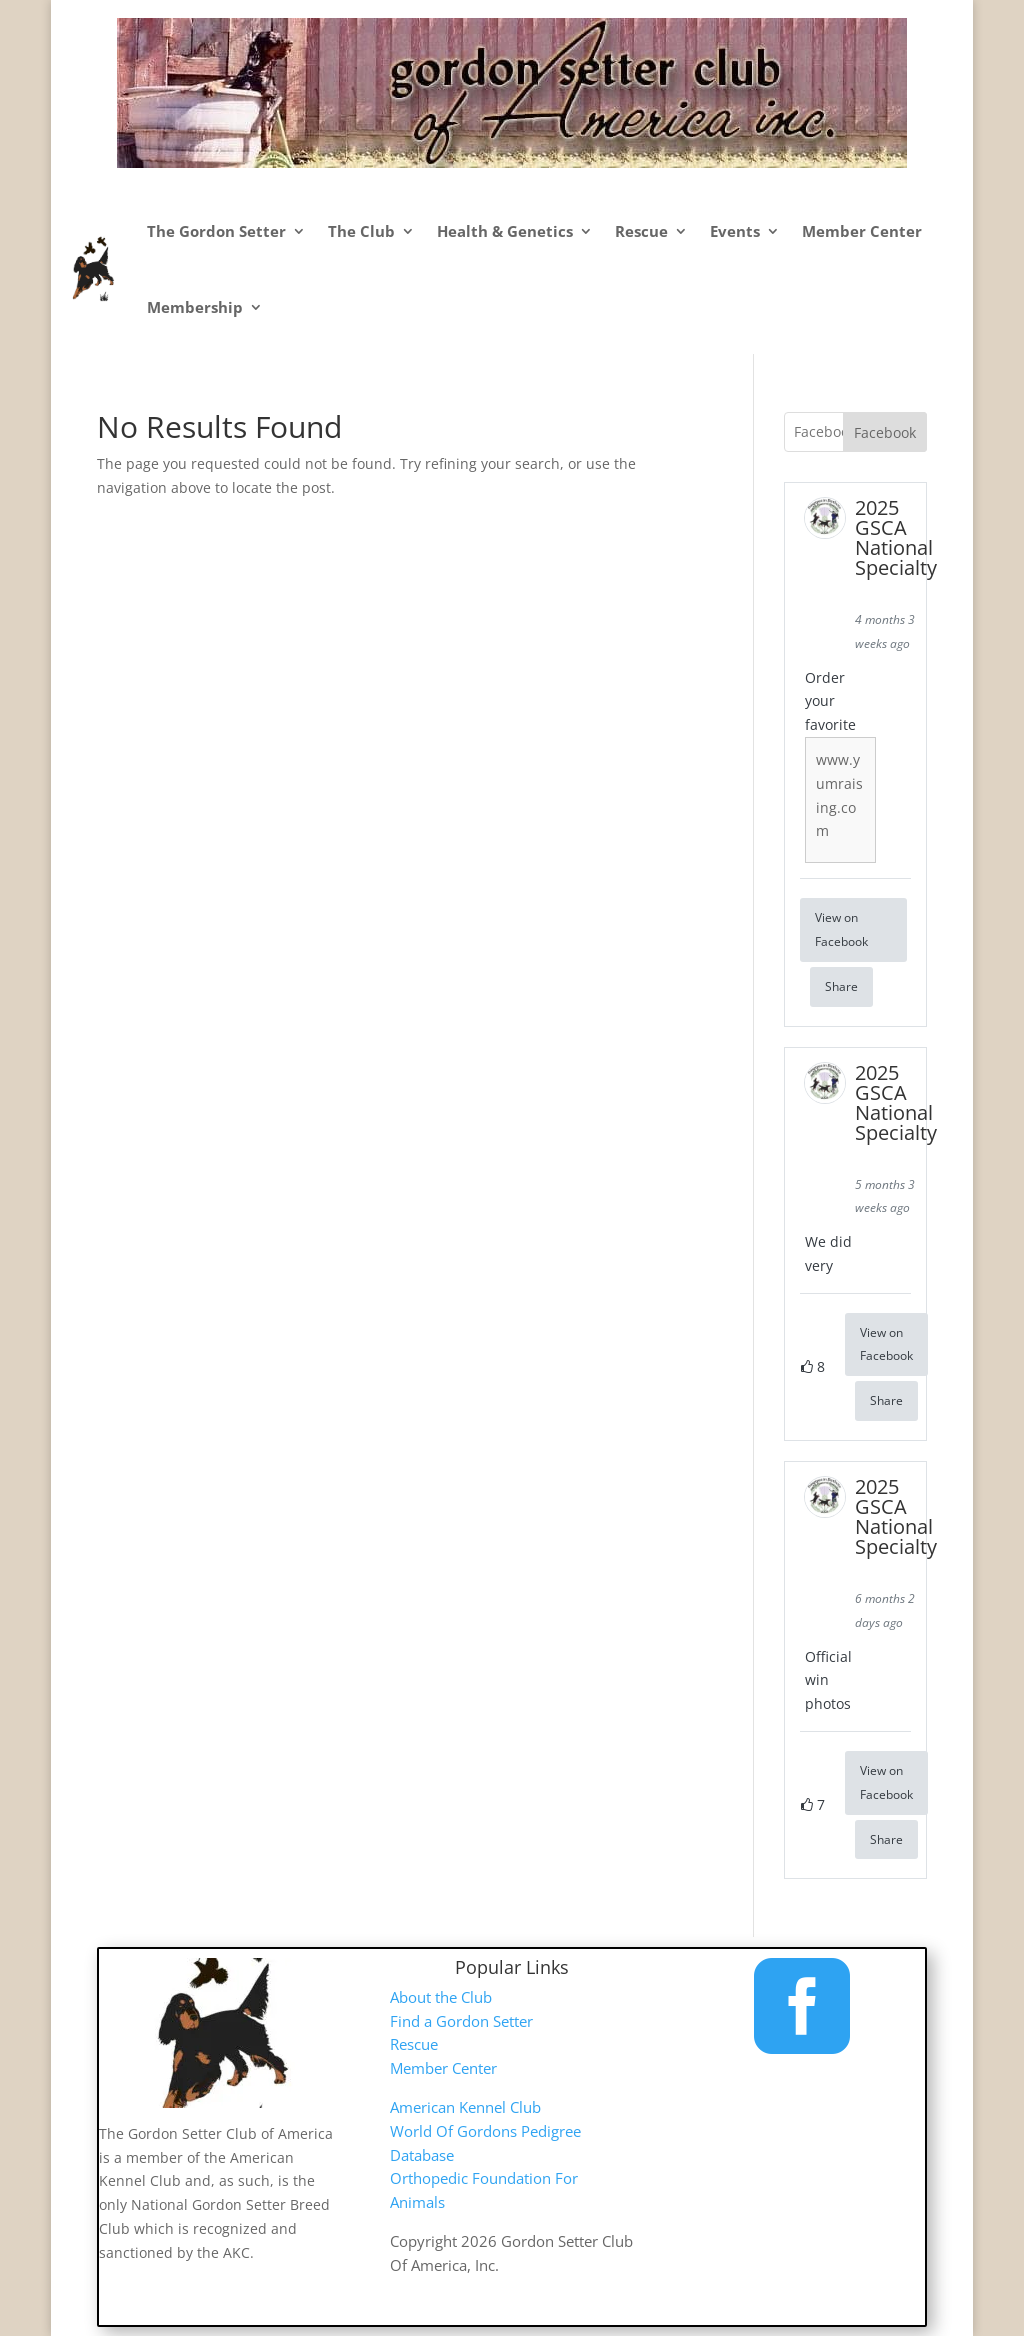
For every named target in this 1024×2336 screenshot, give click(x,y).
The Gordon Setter (216, 231)
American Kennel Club (465, 2107)
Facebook (885, 432)
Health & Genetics (505, 231)
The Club (361, 231)
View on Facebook (841, 929)
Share (841, 986)
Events (735, 231)
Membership (195, 307)
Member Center (862, 231)
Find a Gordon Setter (461, 2021)
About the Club (441, 1997)
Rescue (641, 231)
